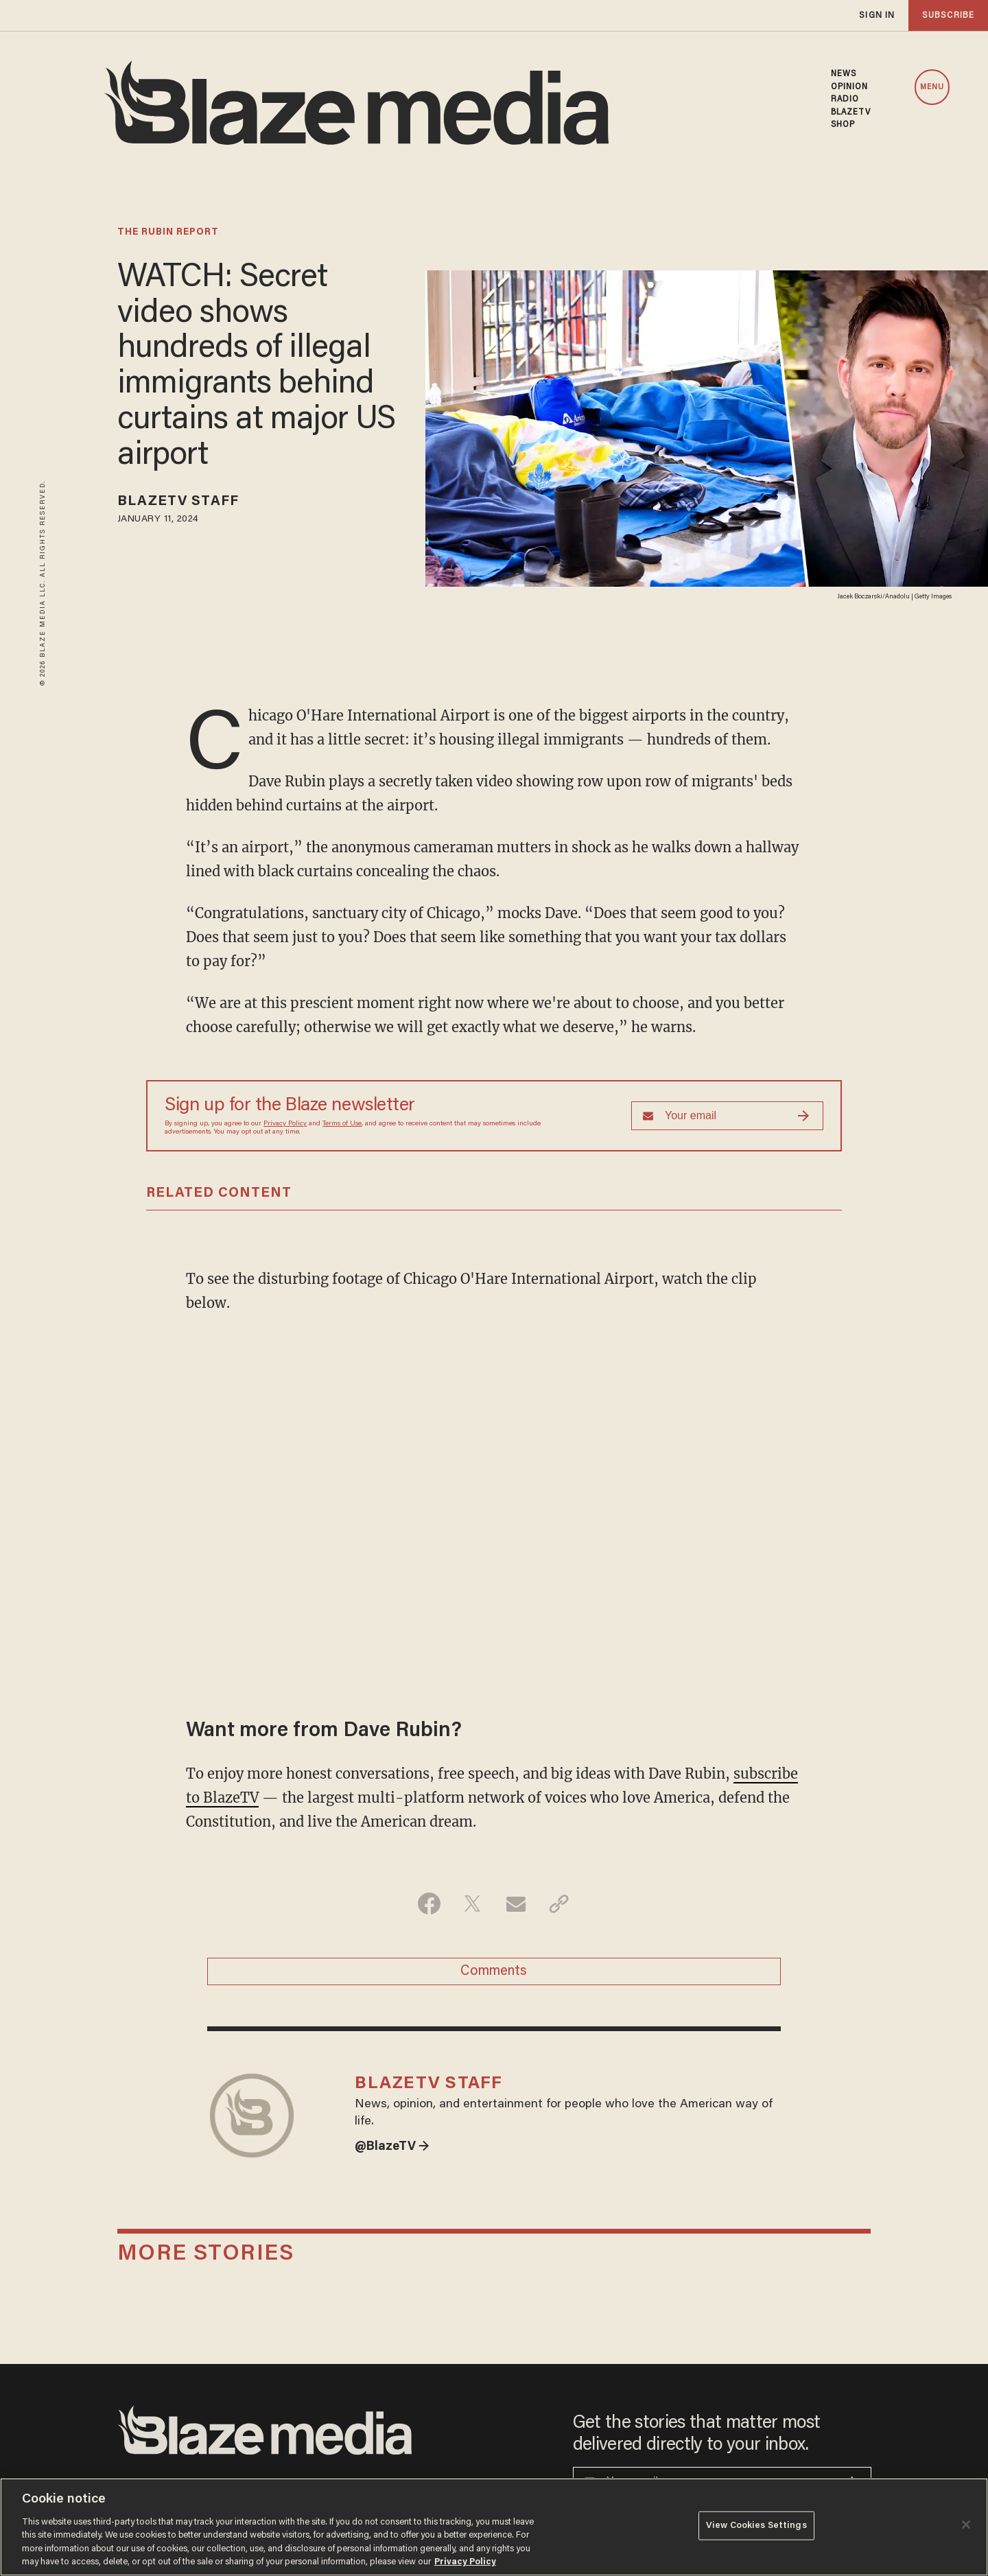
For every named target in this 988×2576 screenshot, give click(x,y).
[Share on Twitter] (472, 1904)
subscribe (948, 15)
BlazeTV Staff (178, 501)
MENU (932, 87)
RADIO (845, 99)
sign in (877, 15)
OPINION (850, 87)
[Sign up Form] (727, 1115)
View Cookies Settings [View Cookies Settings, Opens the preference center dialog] (756, 2525)
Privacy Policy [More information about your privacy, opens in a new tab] (465, 2561)
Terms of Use (342, 1124)
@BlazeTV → (392, 2147)
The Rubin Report (168, 232)
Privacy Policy (285, 1124)
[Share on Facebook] (429, 1904)
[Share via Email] (515, 1904)
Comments (493, 1971)
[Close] (966, 2524)
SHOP (843, 125)
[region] (494, 2527)
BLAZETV (851, 112)
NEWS (843, 74)
